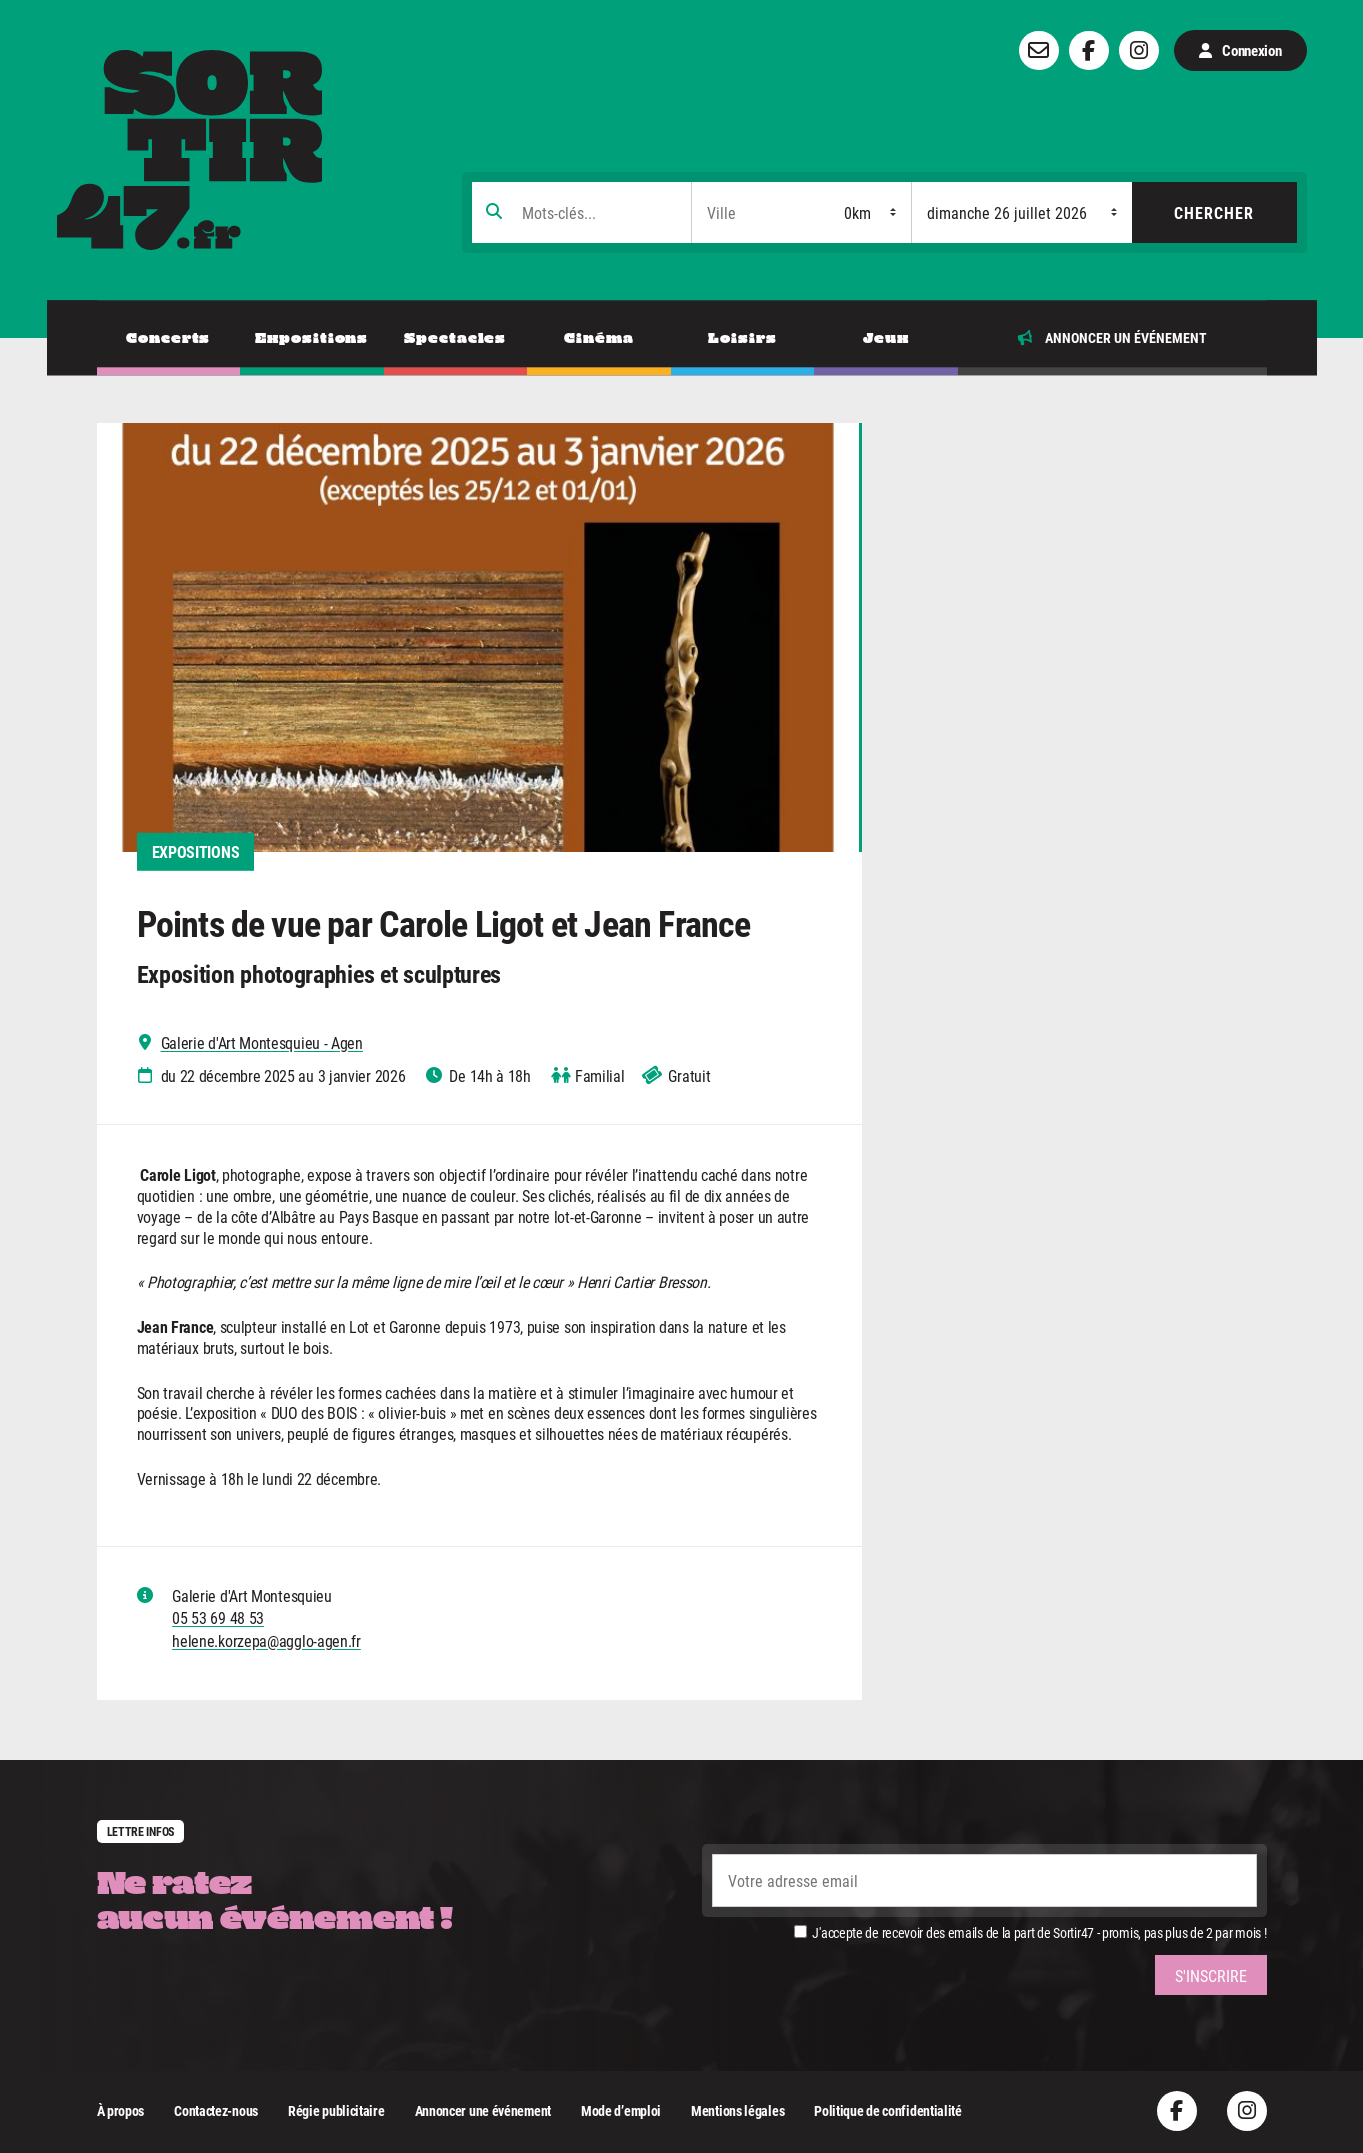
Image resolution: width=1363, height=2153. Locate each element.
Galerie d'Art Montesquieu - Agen (262, 1043)
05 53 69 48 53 (218, 1617)
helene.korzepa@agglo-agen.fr (266, 1640)
